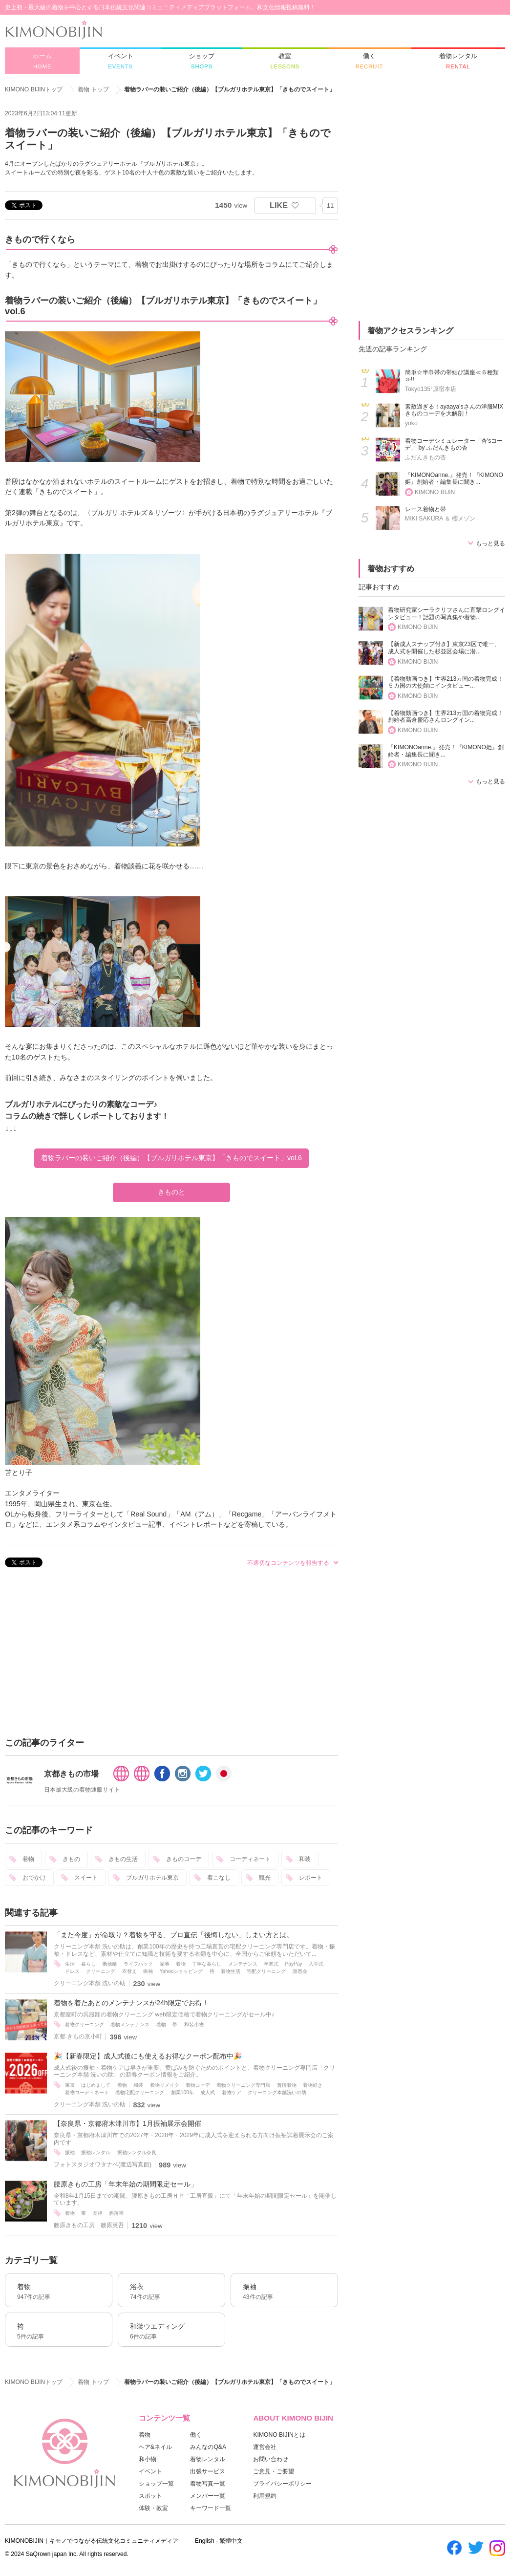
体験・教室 (153, 2508)
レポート (310, 1877)
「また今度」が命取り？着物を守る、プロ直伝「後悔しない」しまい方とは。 (173, 1935)
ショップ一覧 (156, 2483)
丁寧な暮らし (206, 1964)
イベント (150, 2471)
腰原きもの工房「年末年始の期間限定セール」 (125, 2184)
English (204, 2540)
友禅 (98, 2213)
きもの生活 (123, 1859)
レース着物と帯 (425, 509)
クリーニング (100, 1971)
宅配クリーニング (266, 1971)
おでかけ (34, 1877)
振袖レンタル (95, 2152)
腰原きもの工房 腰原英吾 (89, 2225)
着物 (28, 1859)
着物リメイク (164, 2085)
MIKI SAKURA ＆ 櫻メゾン (440, 518)
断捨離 (110, 1964)
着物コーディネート (87, 2092)
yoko (411, 423)
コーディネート (250, 1859)
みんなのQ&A (208, 2447)
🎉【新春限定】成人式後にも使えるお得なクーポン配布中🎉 (148, 2056)
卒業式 (271, 1964)
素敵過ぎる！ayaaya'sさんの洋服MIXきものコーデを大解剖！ (454, 410)
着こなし (219, 1877)
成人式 (207, 2092)
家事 (165, 1964)
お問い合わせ (270, 2459)
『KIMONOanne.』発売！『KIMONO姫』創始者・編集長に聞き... (454, 479)
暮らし (88, 1964)
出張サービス (207, 2471)
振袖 (148, 1971)
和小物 (147, 2459)
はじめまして (95, 2085)
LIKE (279, 205)
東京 (70, 2085)
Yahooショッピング (181, 1971)
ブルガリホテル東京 (152, 1877)
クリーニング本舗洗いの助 (277, 2092)
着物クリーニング (84, 2024)
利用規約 (264, 2495)
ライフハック (138, 1964)
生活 (70, 1964)
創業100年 (182, 2092)
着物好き (312, 2085)
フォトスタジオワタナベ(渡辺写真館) (102, 2164)
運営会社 (264, 2447)
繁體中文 (231, 2540)
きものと (171, 1192)
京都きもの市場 (71, 1773)
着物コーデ (198, 2085)
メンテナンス (242, 1964)
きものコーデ (183, 1859)
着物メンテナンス (129, 2024)
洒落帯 (116, 2213)
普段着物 (287, 2085)
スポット (150, 2495)
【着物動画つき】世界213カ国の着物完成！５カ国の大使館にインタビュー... (445, 682)
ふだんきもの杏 (425, 457)
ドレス (72, 1971)
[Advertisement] (171, 1654)
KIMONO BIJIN (435, 492)
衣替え (129, 1971)
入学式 (316, 1964)
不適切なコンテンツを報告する (288, 1562)
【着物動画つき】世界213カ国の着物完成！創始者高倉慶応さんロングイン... (445, 717)
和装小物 (194, 2024)
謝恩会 (300, 1971)
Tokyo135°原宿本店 (430, 389)
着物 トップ (93, 89)
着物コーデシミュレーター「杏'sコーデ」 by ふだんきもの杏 (454, 444)
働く (196, 2434)
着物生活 (230, 1971)
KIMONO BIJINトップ (34, 89)
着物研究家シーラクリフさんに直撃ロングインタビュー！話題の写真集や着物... (446, 613)
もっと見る (490, 543)
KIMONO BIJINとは (279, 2434)
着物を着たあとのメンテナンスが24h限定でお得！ (131, 2003)
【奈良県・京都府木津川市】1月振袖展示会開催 (127, 2123)
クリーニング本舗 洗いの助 (90, 1983)
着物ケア (231, 2092)
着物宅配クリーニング (139, 2092)
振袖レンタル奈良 (136, 2152)
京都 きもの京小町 (78, 2036)
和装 (305, 1859)
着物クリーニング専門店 (243, 2085)
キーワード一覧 (210, 2508)
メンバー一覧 (207, 2495)
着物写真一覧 (207, 2483)
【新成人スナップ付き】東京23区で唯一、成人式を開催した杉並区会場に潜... (444, 648)
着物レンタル (207, 2459)
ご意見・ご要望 (273, 2471)
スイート (86, 1877)
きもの (71, 1859)
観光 (265, 1877)
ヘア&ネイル (155, 2447)
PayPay (293, 1964)
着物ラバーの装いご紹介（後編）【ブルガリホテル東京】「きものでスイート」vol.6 (171, 1158)
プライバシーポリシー (282, 2483)
